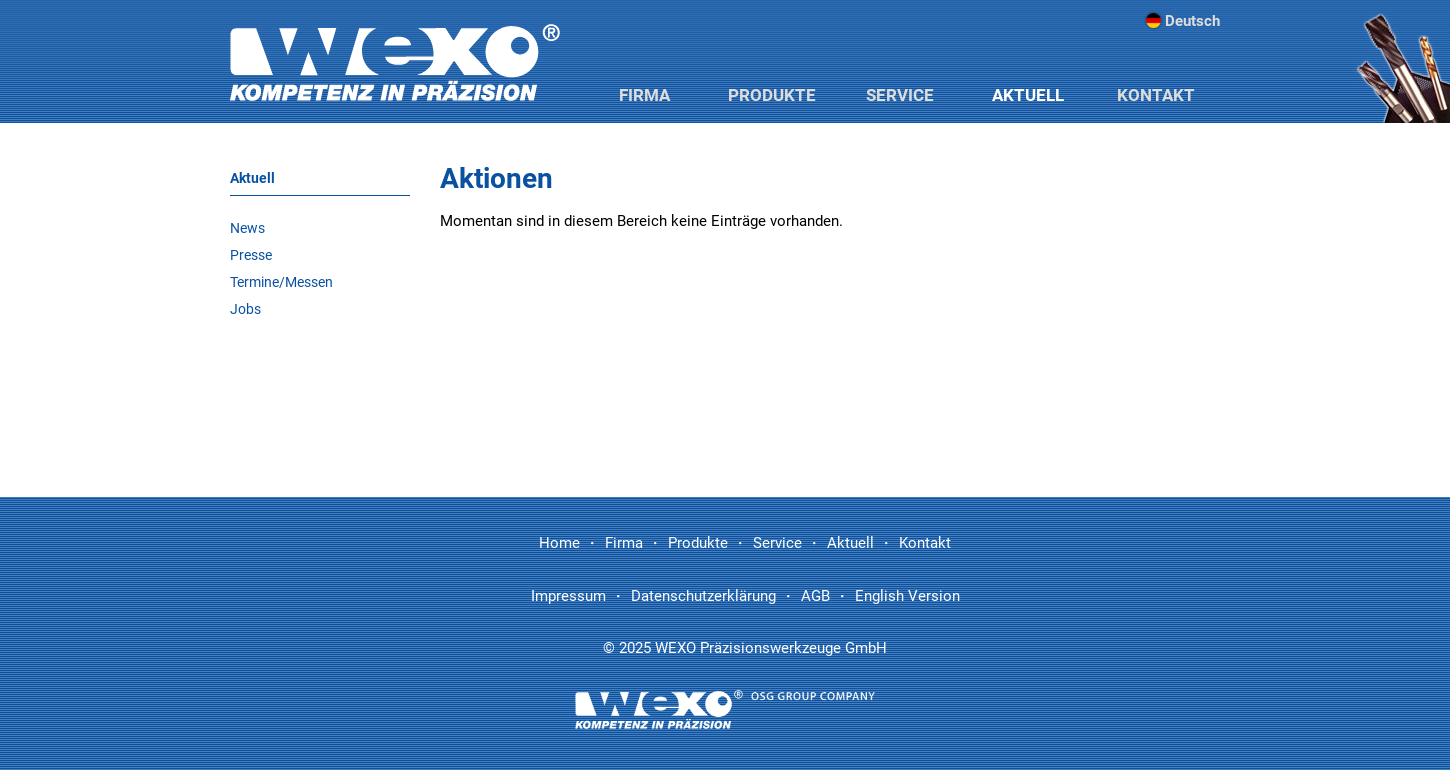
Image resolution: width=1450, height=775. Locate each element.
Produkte (772, 95)
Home (559, 543)
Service (900, 95)
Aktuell (1028, 95)
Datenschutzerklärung (703, 596)
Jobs (245, 309)
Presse (251, 255)
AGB (815, 596)
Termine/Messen (281, 282)
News (247, 228)
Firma (644, 95)
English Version (907, 596)
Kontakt (1156, 95)
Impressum (568, 596)
